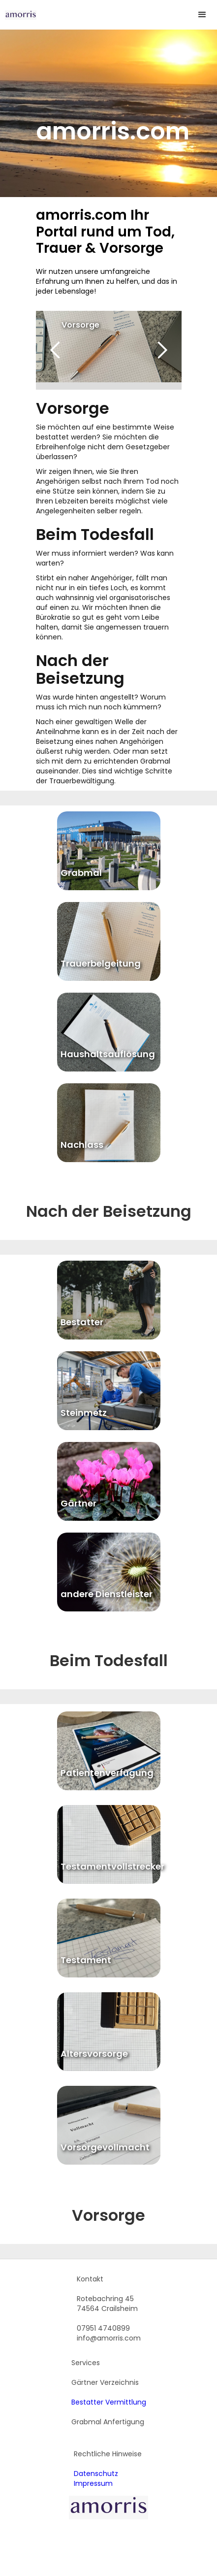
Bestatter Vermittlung (108, 2402)
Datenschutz (96, 2473)
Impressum (93, 2483)
